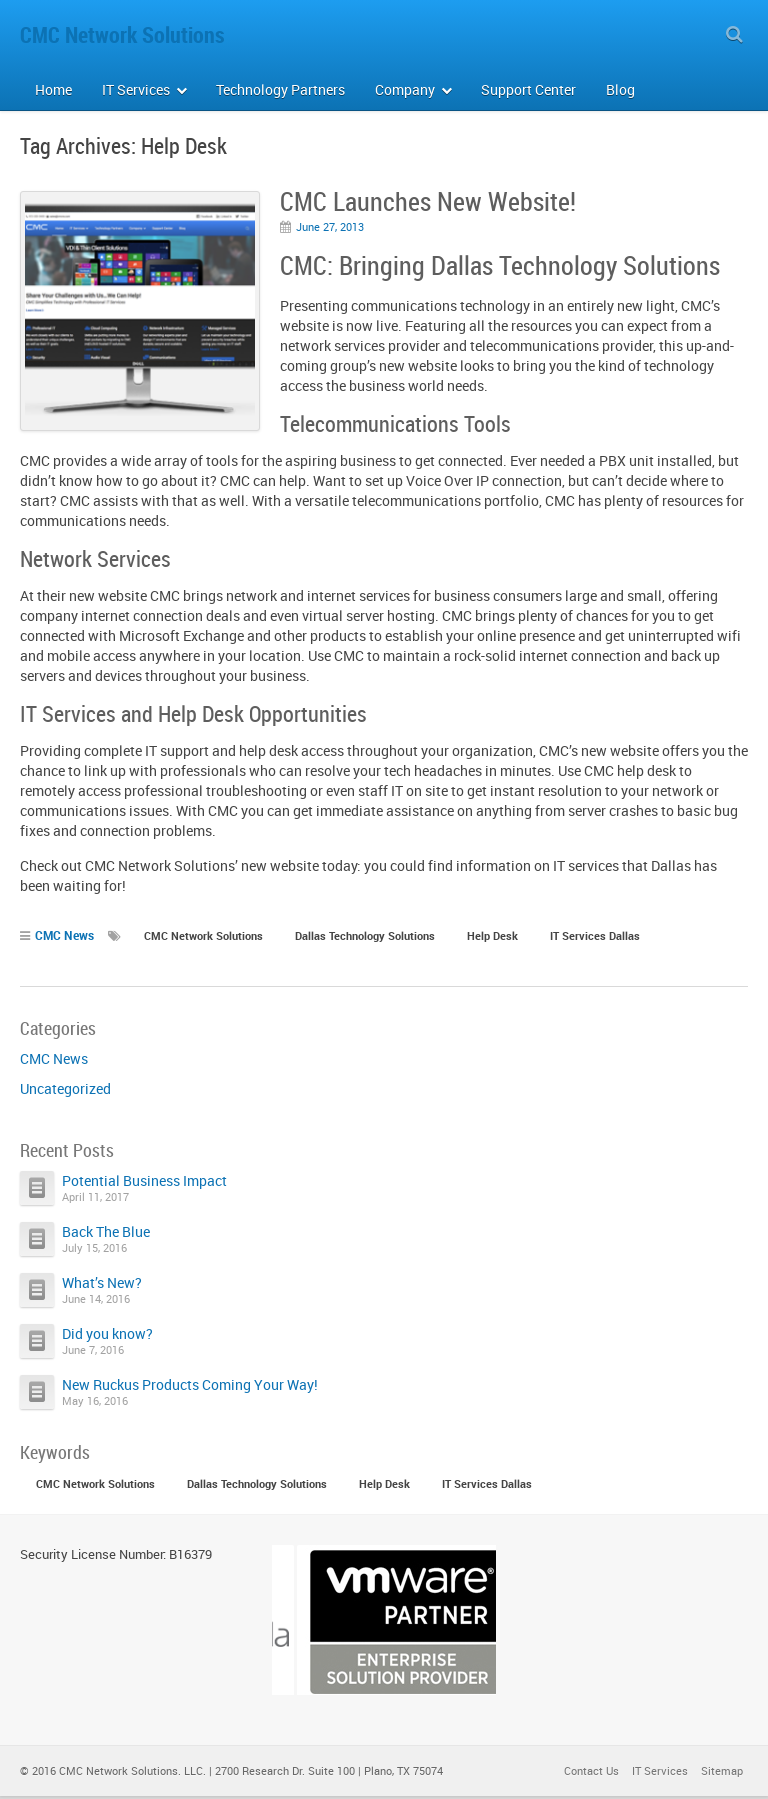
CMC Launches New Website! (428, 201)
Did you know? (107, 1333)
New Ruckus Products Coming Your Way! (190, 1384)
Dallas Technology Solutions (365, 935)
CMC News (64, 935)
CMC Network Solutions (203, 935)
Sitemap (722, 1773)
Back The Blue (106, 1231)
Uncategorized (65, 1088)
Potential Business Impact (144, 1180)
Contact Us (591, 1773)
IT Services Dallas (595, 935)
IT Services (660, 1773)
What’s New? (102, 1282)
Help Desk (492, 935)
